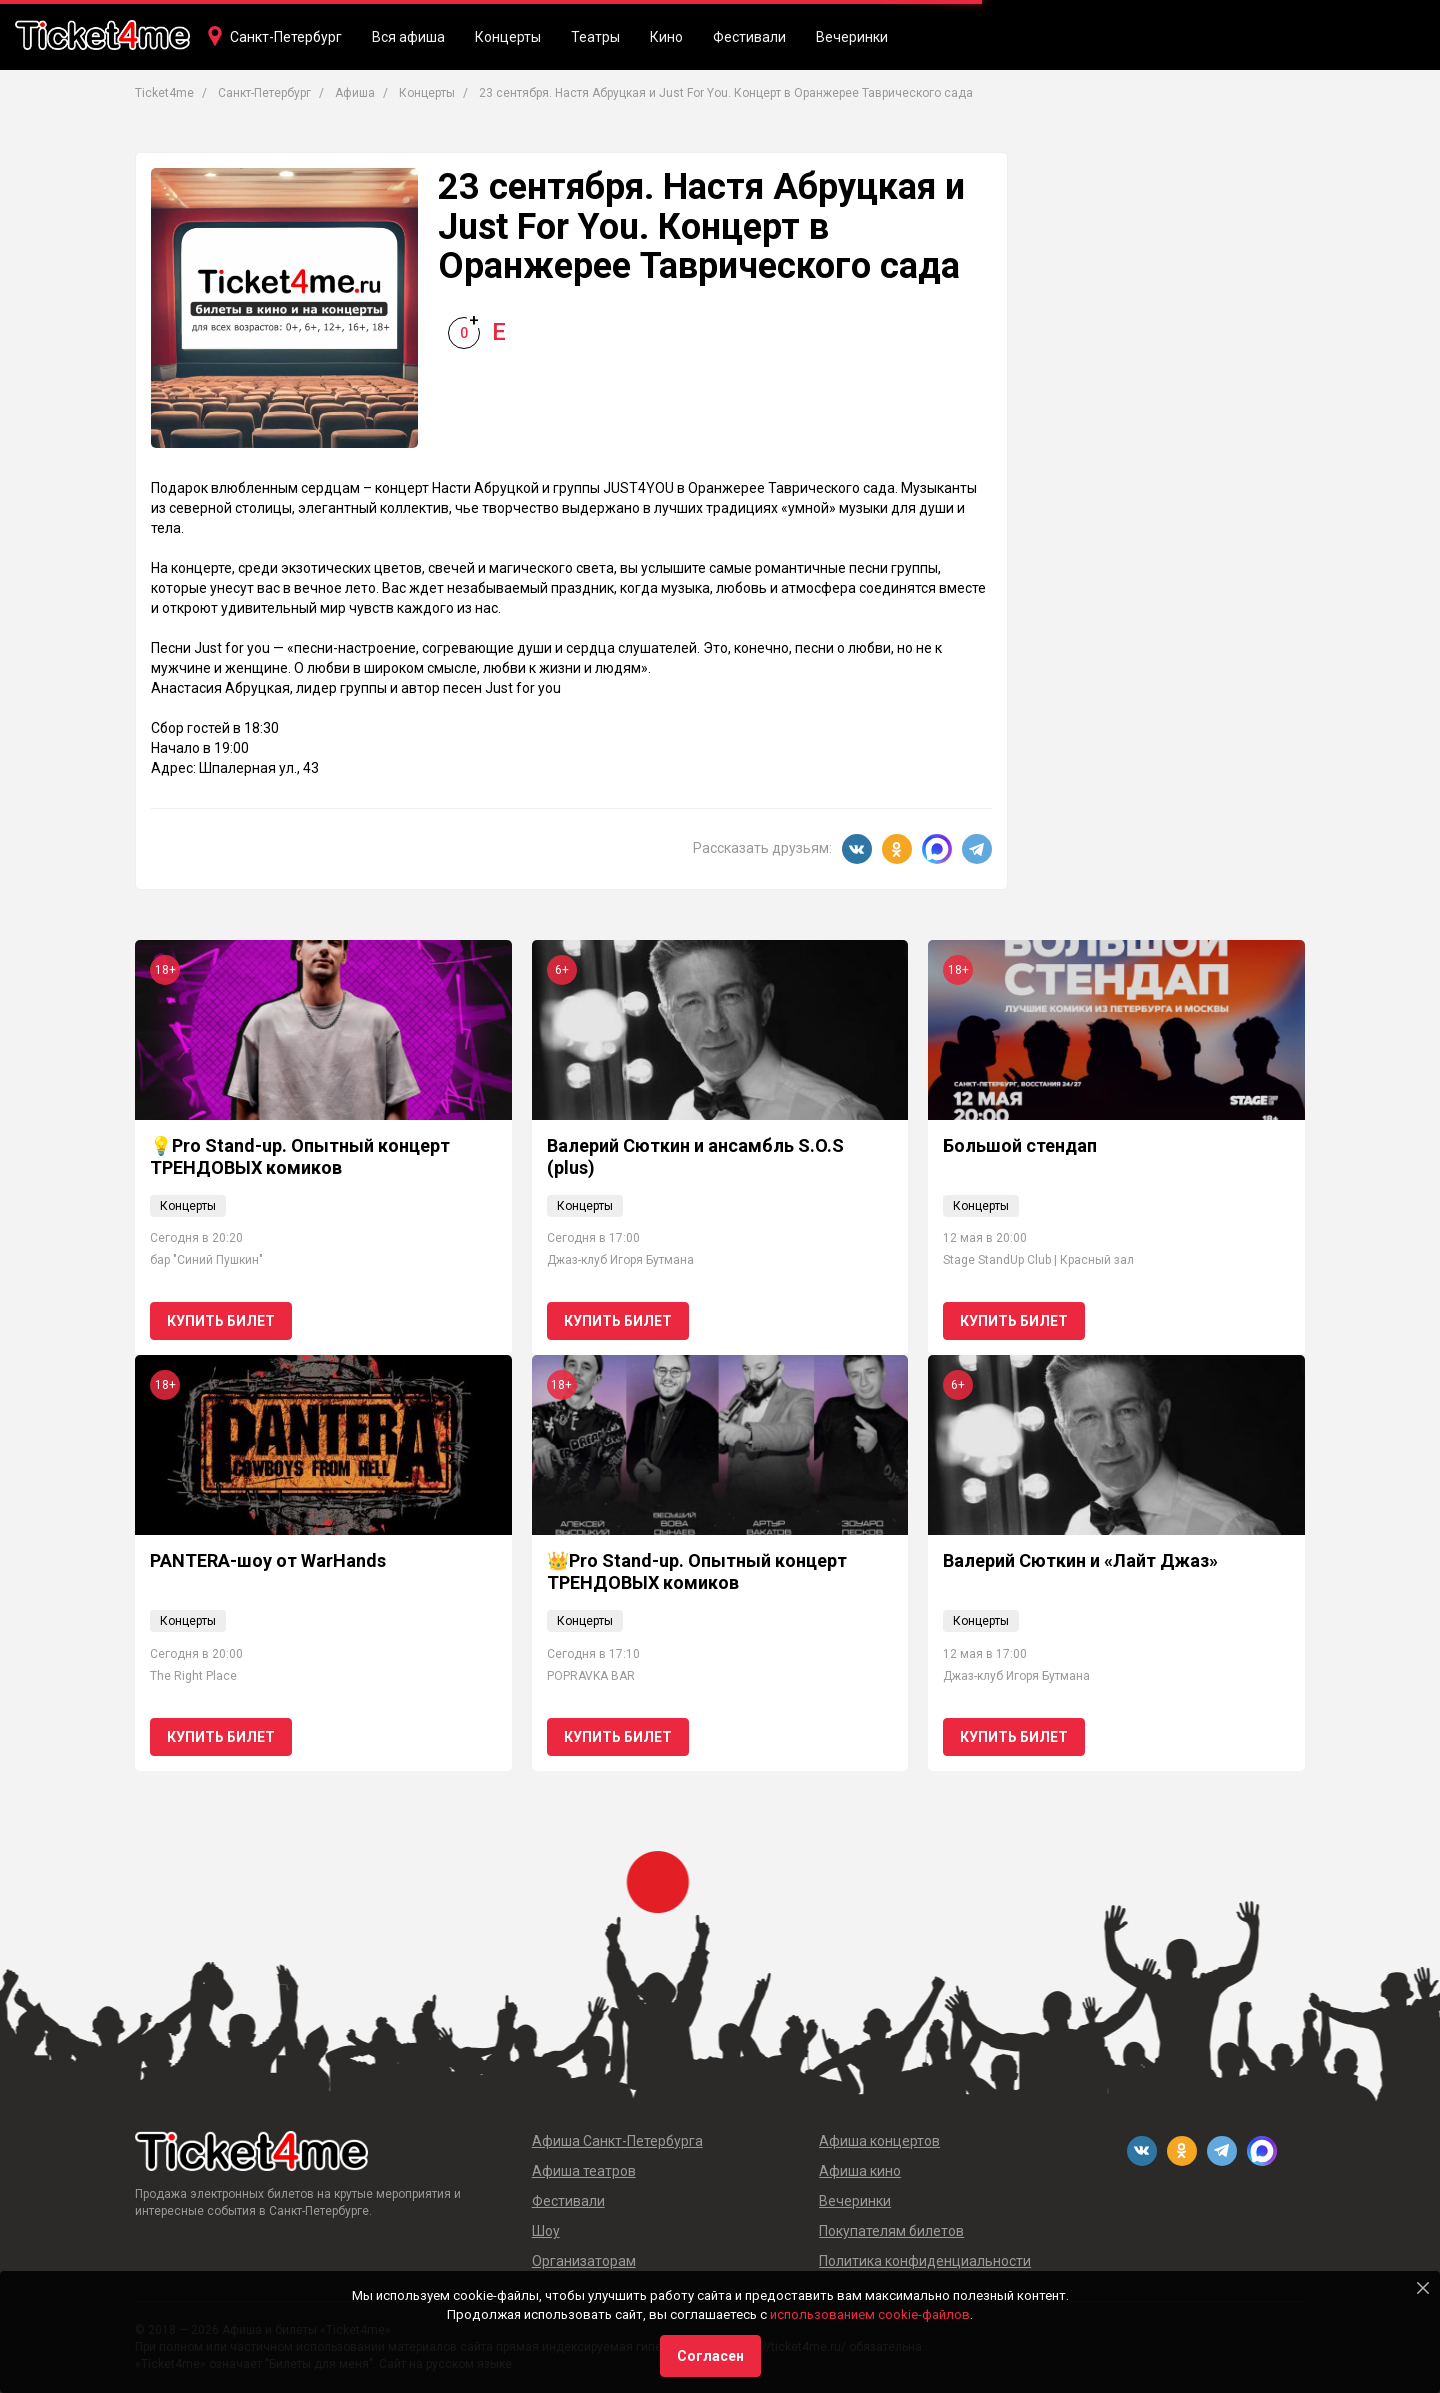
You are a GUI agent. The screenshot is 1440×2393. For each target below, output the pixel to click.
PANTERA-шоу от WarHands (268, 1560)
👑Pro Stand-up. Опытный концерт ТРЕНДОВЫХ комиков (697, 1571)
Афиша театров (584, 2171)
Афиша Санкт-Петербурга (617, 2141)
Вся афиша (408, 37)
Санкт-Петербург (286, 37)
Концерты (508, 37)
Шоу (546, 2231)
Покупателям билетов (891, 2231)
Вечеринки (852, 37)
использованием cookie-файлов (870, 2314)
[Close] (1423, 2288)
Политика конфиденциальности (925, 2261)
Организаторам (584, 2261)
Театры (595, 37)
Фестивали (749, 37)
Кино (666, 37)
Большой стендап (1020, 1145)
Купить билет (221, 1321)
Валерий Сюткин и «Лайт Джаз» (1080, 1560)
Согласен (710, 2356)
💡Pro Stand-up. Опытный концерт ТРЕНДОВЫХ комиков (300, 1156)
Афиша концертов (879, 2141)
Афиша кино (860, 2171)
